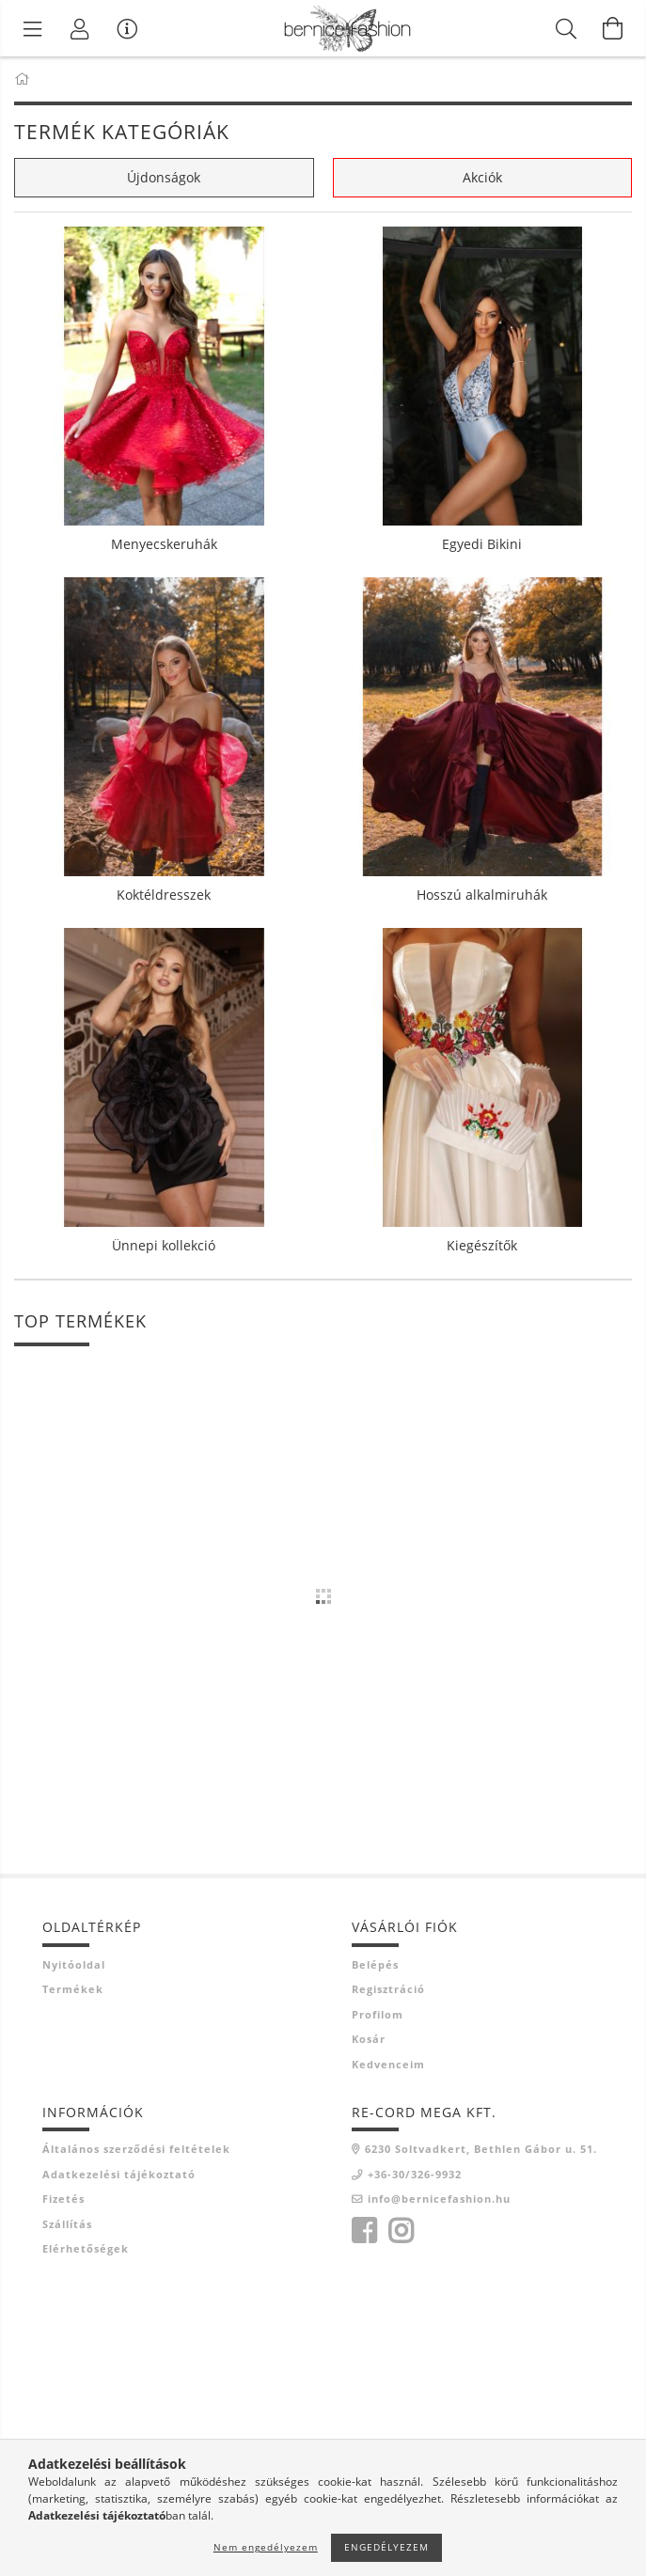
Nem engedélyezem (265, 2546)
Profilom (377, 2014)
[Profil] (80, 28)
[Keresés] (566, 28)
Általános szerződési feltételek (136, 2149)
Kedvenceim (388, 2064)
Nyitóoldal (73, 1964)
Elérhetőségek (85, 2248)
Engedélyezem (386, 2546)
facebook (364, 2231)
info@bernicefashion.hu (439, 2198)
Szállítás (67, 2224)
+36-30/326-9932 (415, 2174)
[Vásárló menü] (127, 28)
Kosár (369, 2039)
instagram (400, 2231)
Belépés (375, 1964)
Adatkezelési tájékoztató (119, 2174)
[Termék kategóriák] (33, 28)
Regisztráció (388, 1989)
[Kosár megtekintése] (613, 28)
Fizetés (63, 2198)
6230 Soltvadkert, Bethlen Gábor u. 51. (481, 2149)
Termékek (72, 1989)
